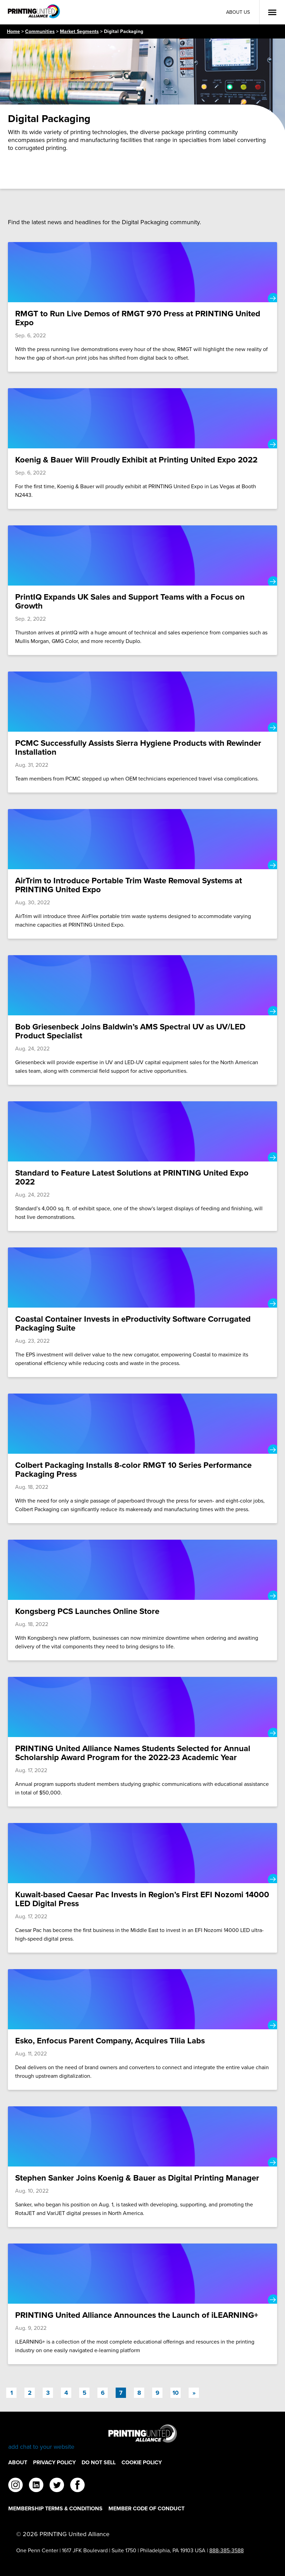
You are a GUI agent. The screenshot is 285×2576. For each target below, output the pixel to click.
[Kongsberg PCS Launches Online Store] (142, 1600)
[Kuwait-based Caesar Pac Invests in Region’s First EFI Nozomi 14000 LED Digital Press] (142, 1888)
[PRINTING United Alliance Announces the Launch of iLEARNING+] (142, 2304)
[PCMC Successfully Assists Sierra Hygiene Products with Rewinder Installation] (142, 732)
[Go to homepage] (142, 2437)
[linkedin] (36, 2486)
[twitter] (57, 2486)
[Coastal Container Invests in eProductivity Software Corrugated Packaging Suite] (142, 1312)
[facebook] (77, 2486)
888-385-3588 (226, 2550)
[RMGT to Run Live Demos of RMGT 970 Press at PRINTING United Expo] (142, 307)
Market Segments (79, 31)
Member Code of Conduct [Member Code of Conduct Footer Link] (146, 2508)
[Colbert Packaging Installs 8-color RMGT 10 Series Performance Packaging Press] (142, 1458)
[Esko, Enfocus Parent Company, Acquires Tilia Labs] (142, 2029)
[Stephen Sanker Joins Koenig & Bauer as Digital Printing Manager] (142, 2166)
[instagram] (15, 2486)
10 (175, 2392)
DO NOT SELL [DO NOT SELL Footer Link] (99, 2462)
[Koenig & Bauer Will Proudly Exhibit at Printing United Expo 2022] (142, 448)
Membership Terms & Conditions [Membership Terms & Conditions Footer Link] (55, 2508)
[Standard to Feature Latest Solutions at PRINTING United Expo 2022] (142, 1166)
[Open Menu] (272, 12)
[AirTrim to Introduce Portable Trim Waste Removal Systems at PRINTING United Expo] (142, 874)
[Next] (194, 2393)
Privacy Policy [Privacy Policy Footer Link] (54, 2462)
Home (13, 31)
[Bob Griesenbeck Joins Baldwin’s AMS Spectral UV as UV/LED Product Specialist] (142, 1020)
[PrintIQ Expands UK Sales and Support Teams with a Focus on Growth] (142, 590)
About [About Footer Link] (17, 2462)
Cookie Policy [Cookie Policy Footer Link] (142, 2462)
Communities (40, 31)
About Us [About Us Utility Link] (238, 12)
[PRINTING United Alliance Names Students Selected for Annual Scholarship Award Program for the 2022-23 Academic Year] (142, 1742)
